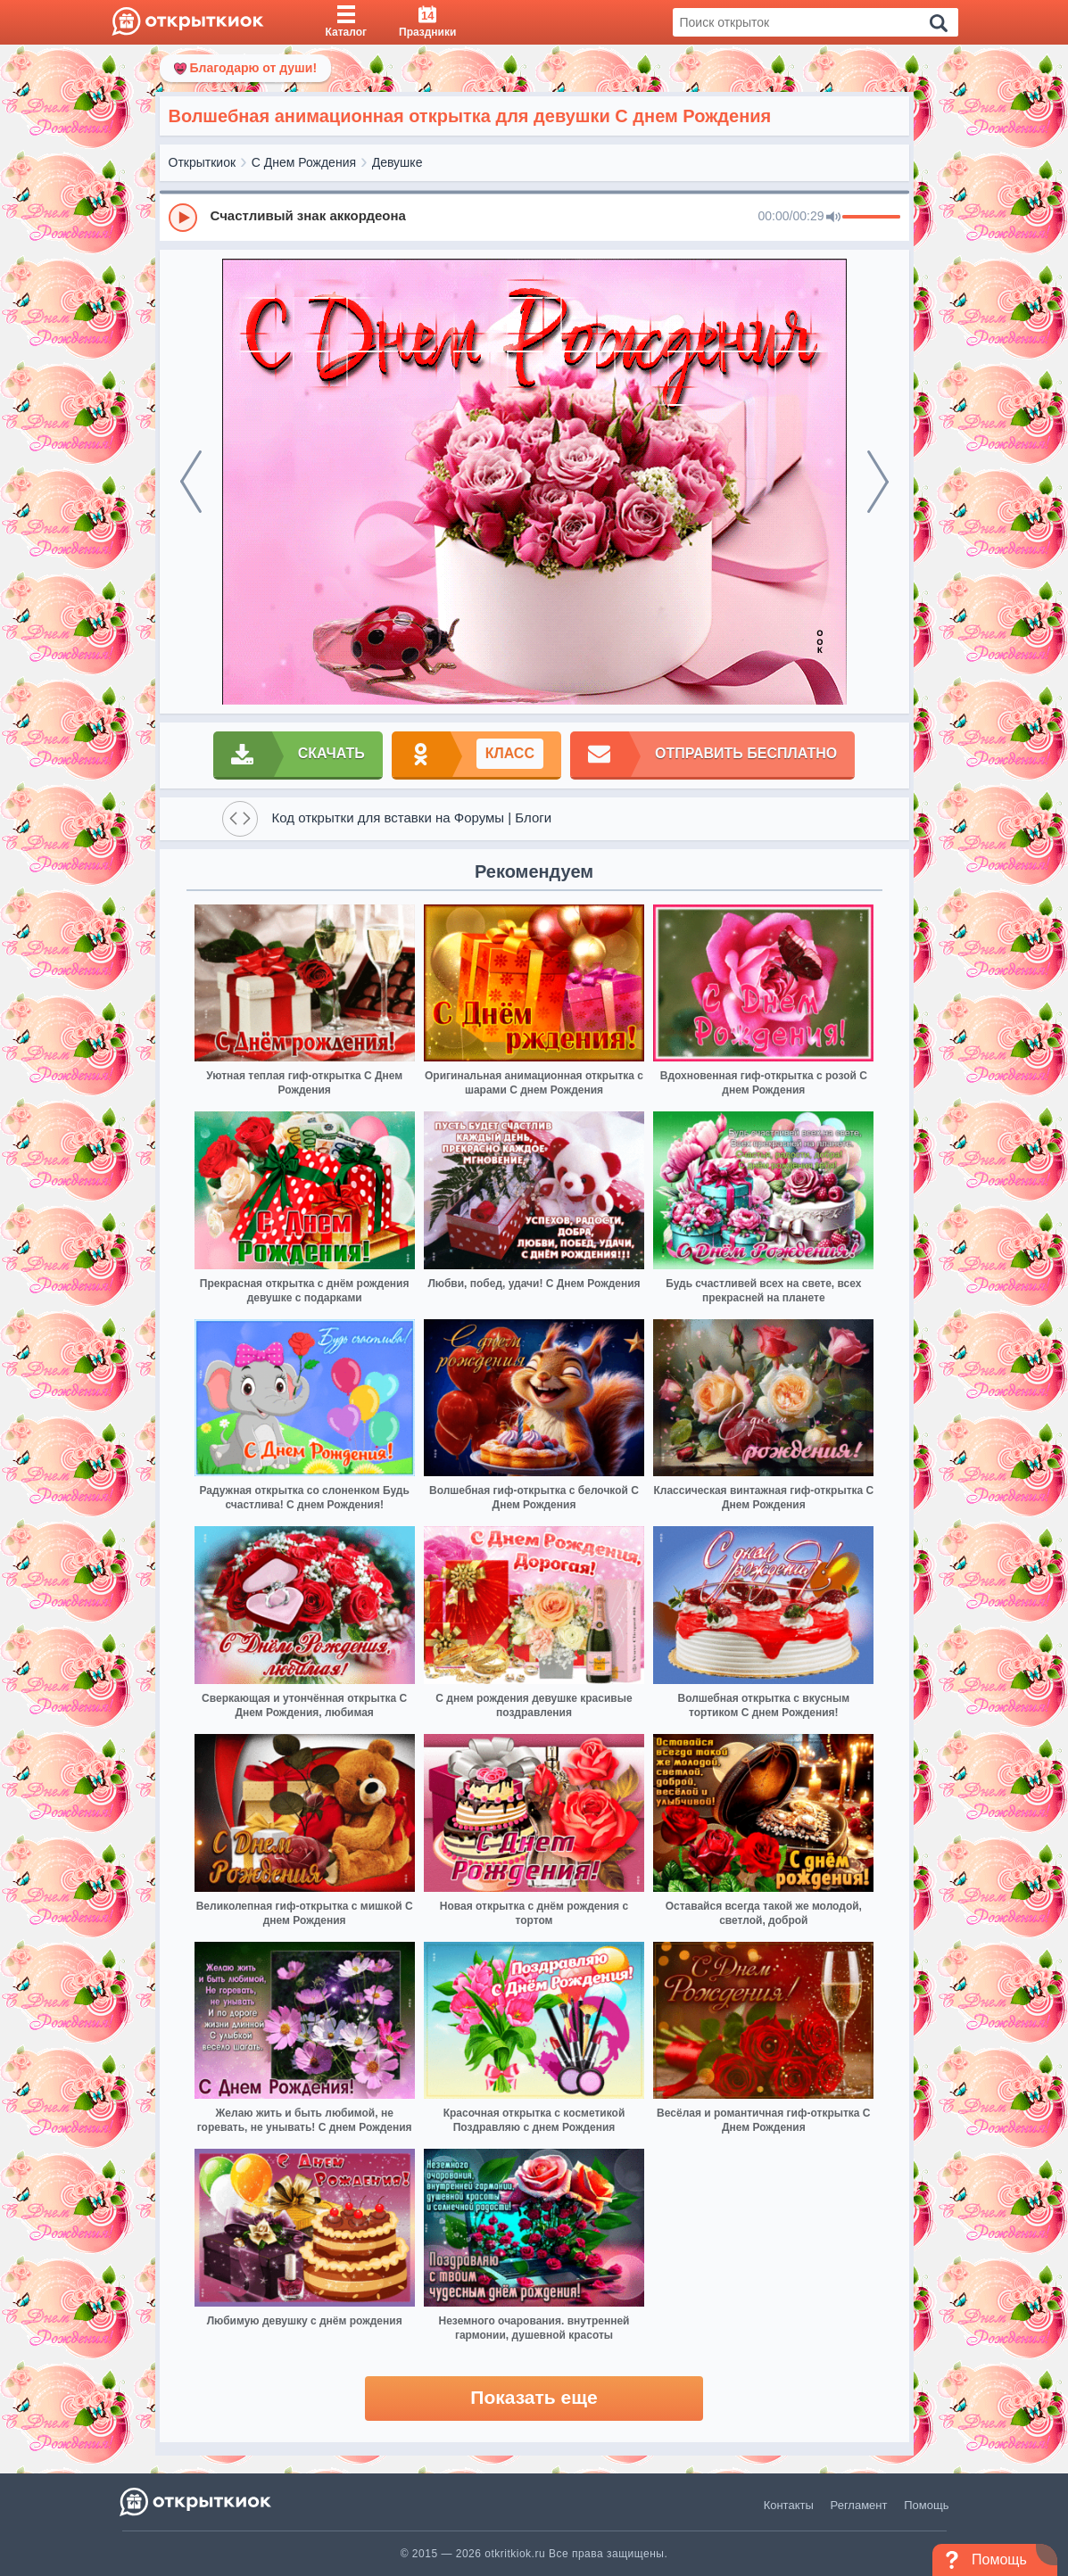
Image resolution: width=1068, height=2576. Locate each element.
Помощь (926, 2505)
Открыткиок (202, 162)
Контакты (789, 2505)
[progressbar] (871, 217)
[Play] (183, 217)
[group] (534, 217)
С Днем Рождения (304, 162)
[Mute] (833, 218)
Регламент (859, 2505)
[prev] (191, 482)
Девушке (397, 162)
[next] (878, 482)
